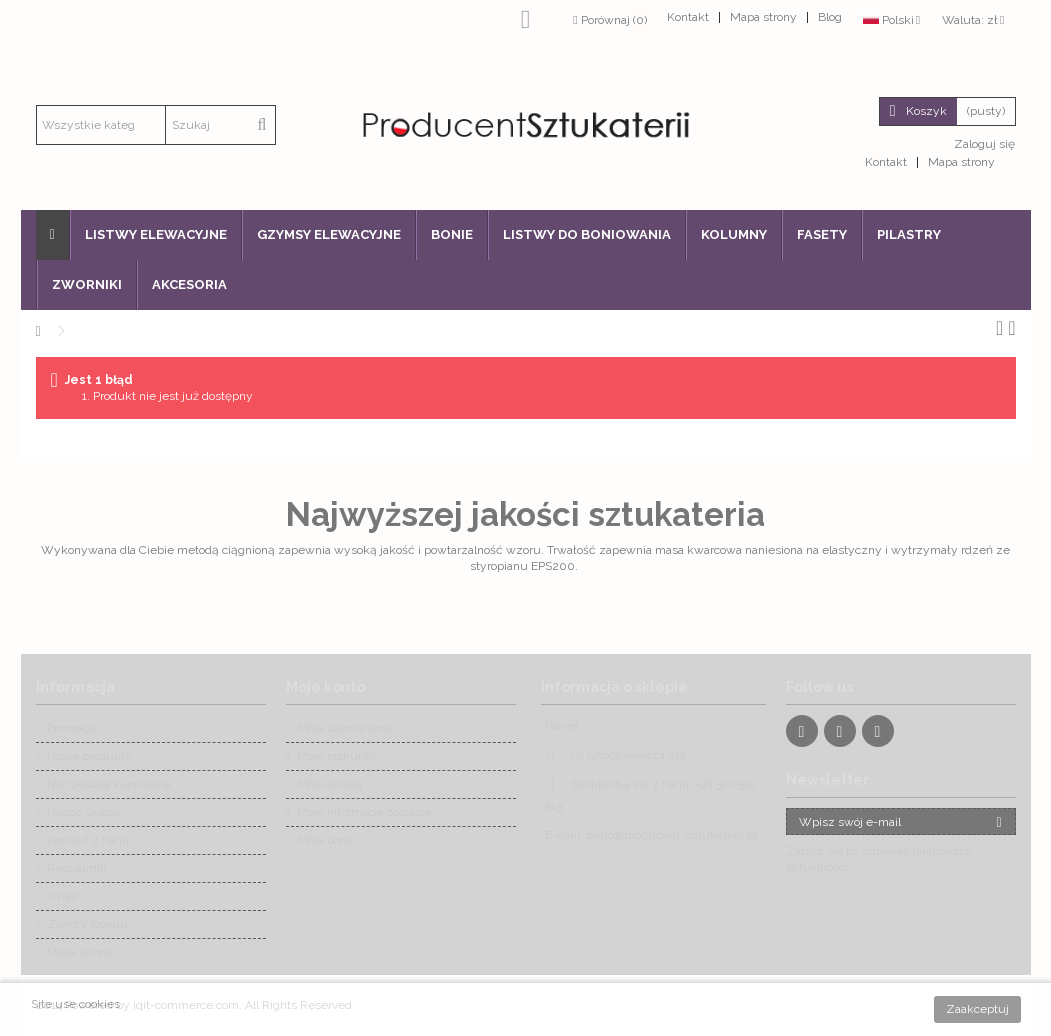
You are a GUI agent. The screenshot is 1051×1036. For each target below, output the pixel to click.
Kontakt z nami (88, 840)
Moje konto (325, 687)
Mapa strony (763, 17)
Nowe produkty (89, 756)
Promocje (72, 728)
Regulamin (77, 868)
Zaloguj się (983, 144)
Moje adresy (330, 784)
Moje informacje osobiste (364, 812)
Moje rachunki (336, 756)
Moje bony (325, 840)
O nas (62, 896)
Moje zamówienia (345, 728)
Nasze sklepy (84, 812)
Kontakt (688, 17)
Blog (830, 17)
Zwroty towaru (87, 924)
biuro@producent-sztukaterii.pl (671, 835)
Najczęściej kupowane (109, 784)
